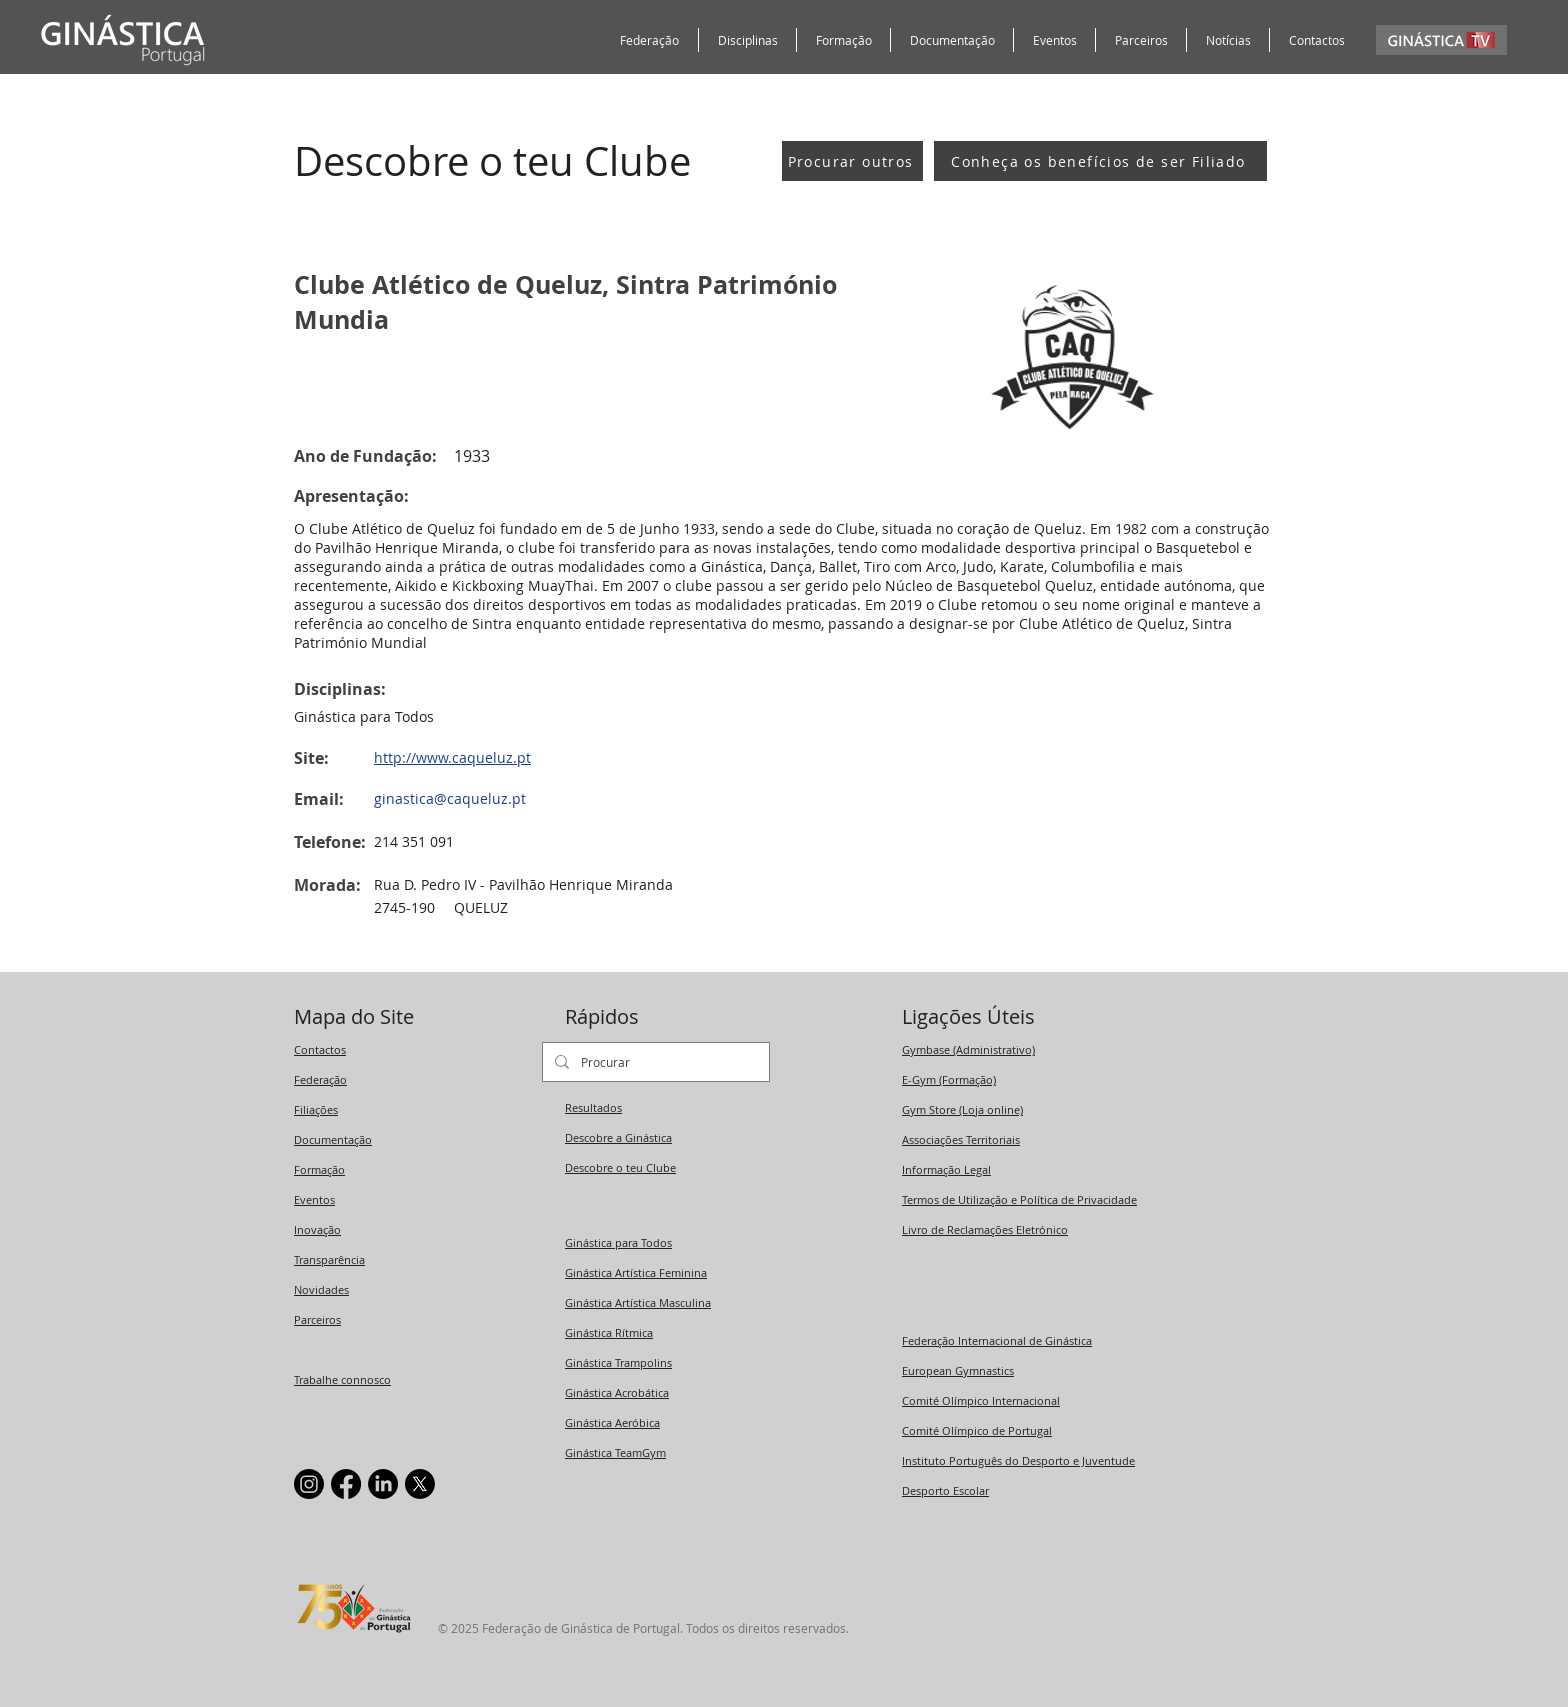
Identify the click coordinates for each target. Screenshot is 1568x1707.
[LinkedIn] (383, 1484)
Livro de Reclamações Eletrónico (985, 1229)
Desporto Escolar (945, 1490)
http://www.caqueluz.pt (452, 757)
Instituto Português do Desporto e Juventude (1018, 1460)
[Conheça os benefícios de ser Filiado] (1100, 161)
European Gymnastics (958, 1370)
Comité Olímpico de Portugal (977, 1430)
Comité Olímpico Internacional (981, 1400)
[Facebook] (346, 1484)
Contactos (320, 1049)
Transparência (329, 1259)
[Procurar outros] (852, 161)
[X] (420, 1484)
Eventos (314, 1199)
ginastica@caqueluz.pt (450, 798)
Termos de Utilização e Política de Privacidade (1019, 1199)
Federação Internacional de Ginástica (997, 1340)
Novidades (321, 1289)
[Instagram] (309, 1484)
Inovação (317, 1229)
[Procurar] (654, 1062)
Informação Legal (946, 1169)
